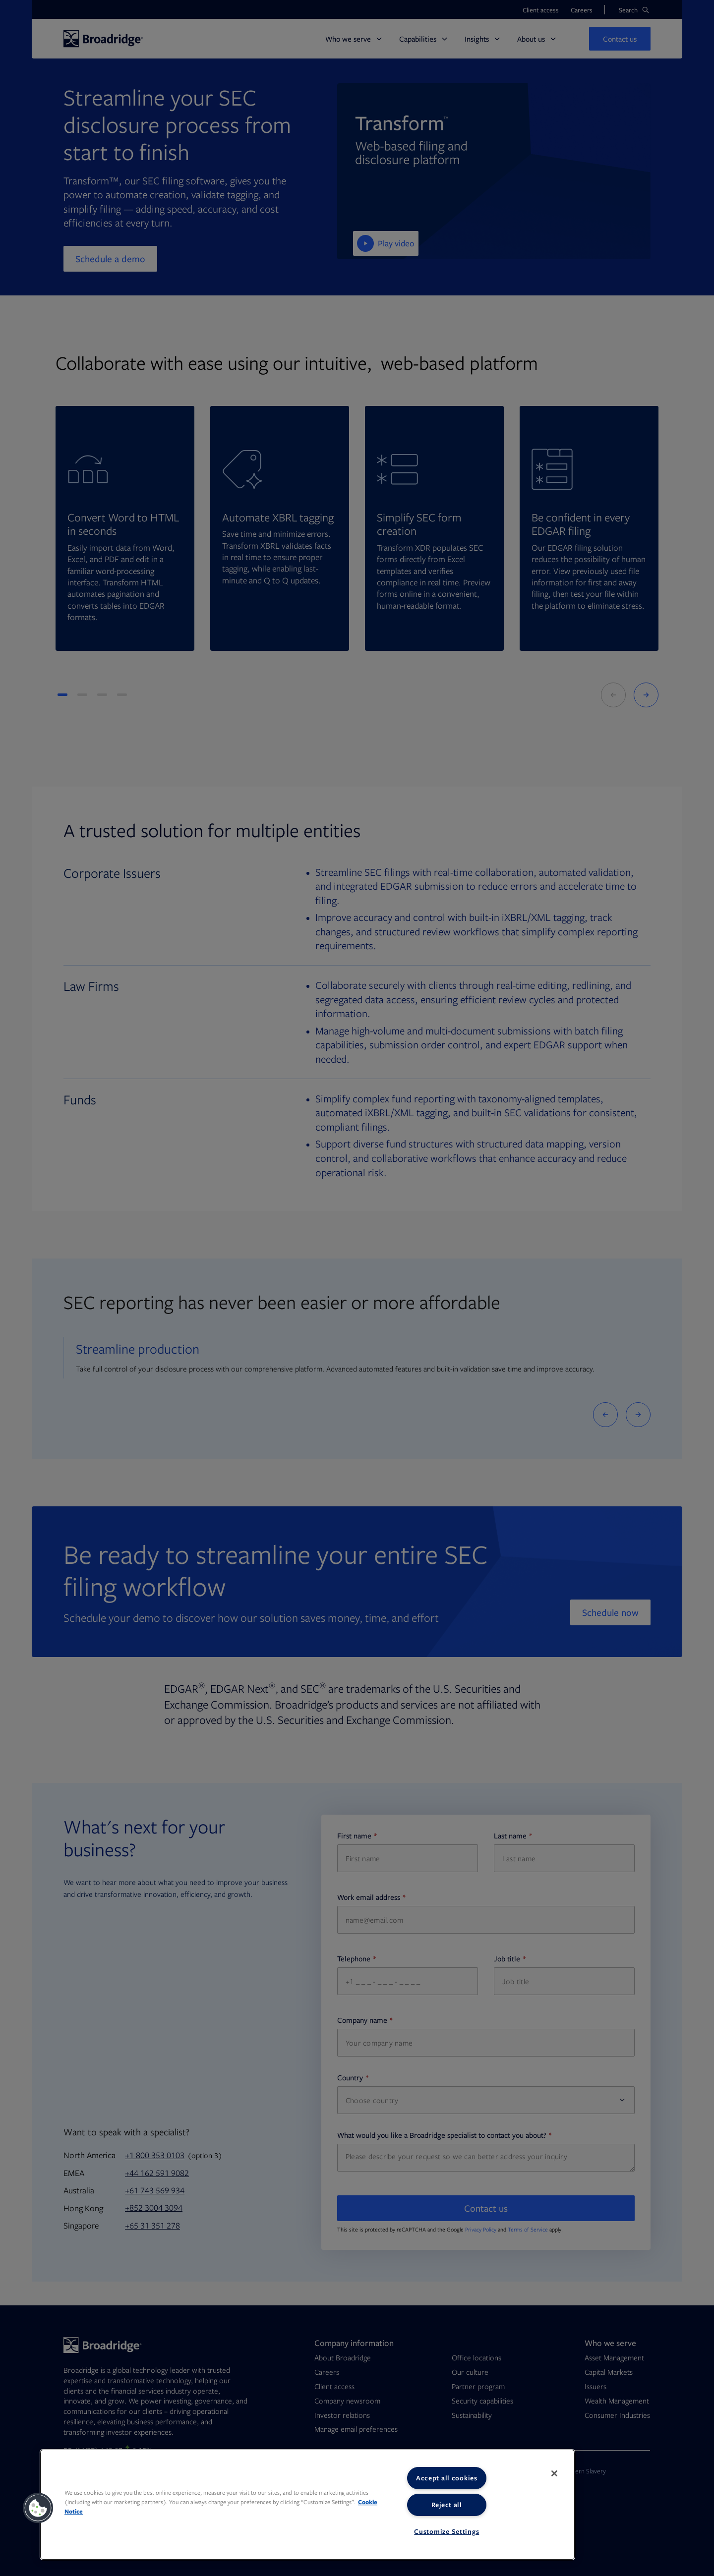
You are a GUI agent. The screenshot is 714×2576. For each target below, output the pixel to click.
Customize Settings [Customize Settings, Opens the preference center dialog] (446, 2531)
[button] (38, 2508)
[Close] (554, 2473)
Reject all (446, 2504)
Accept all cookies (446, 2477)
